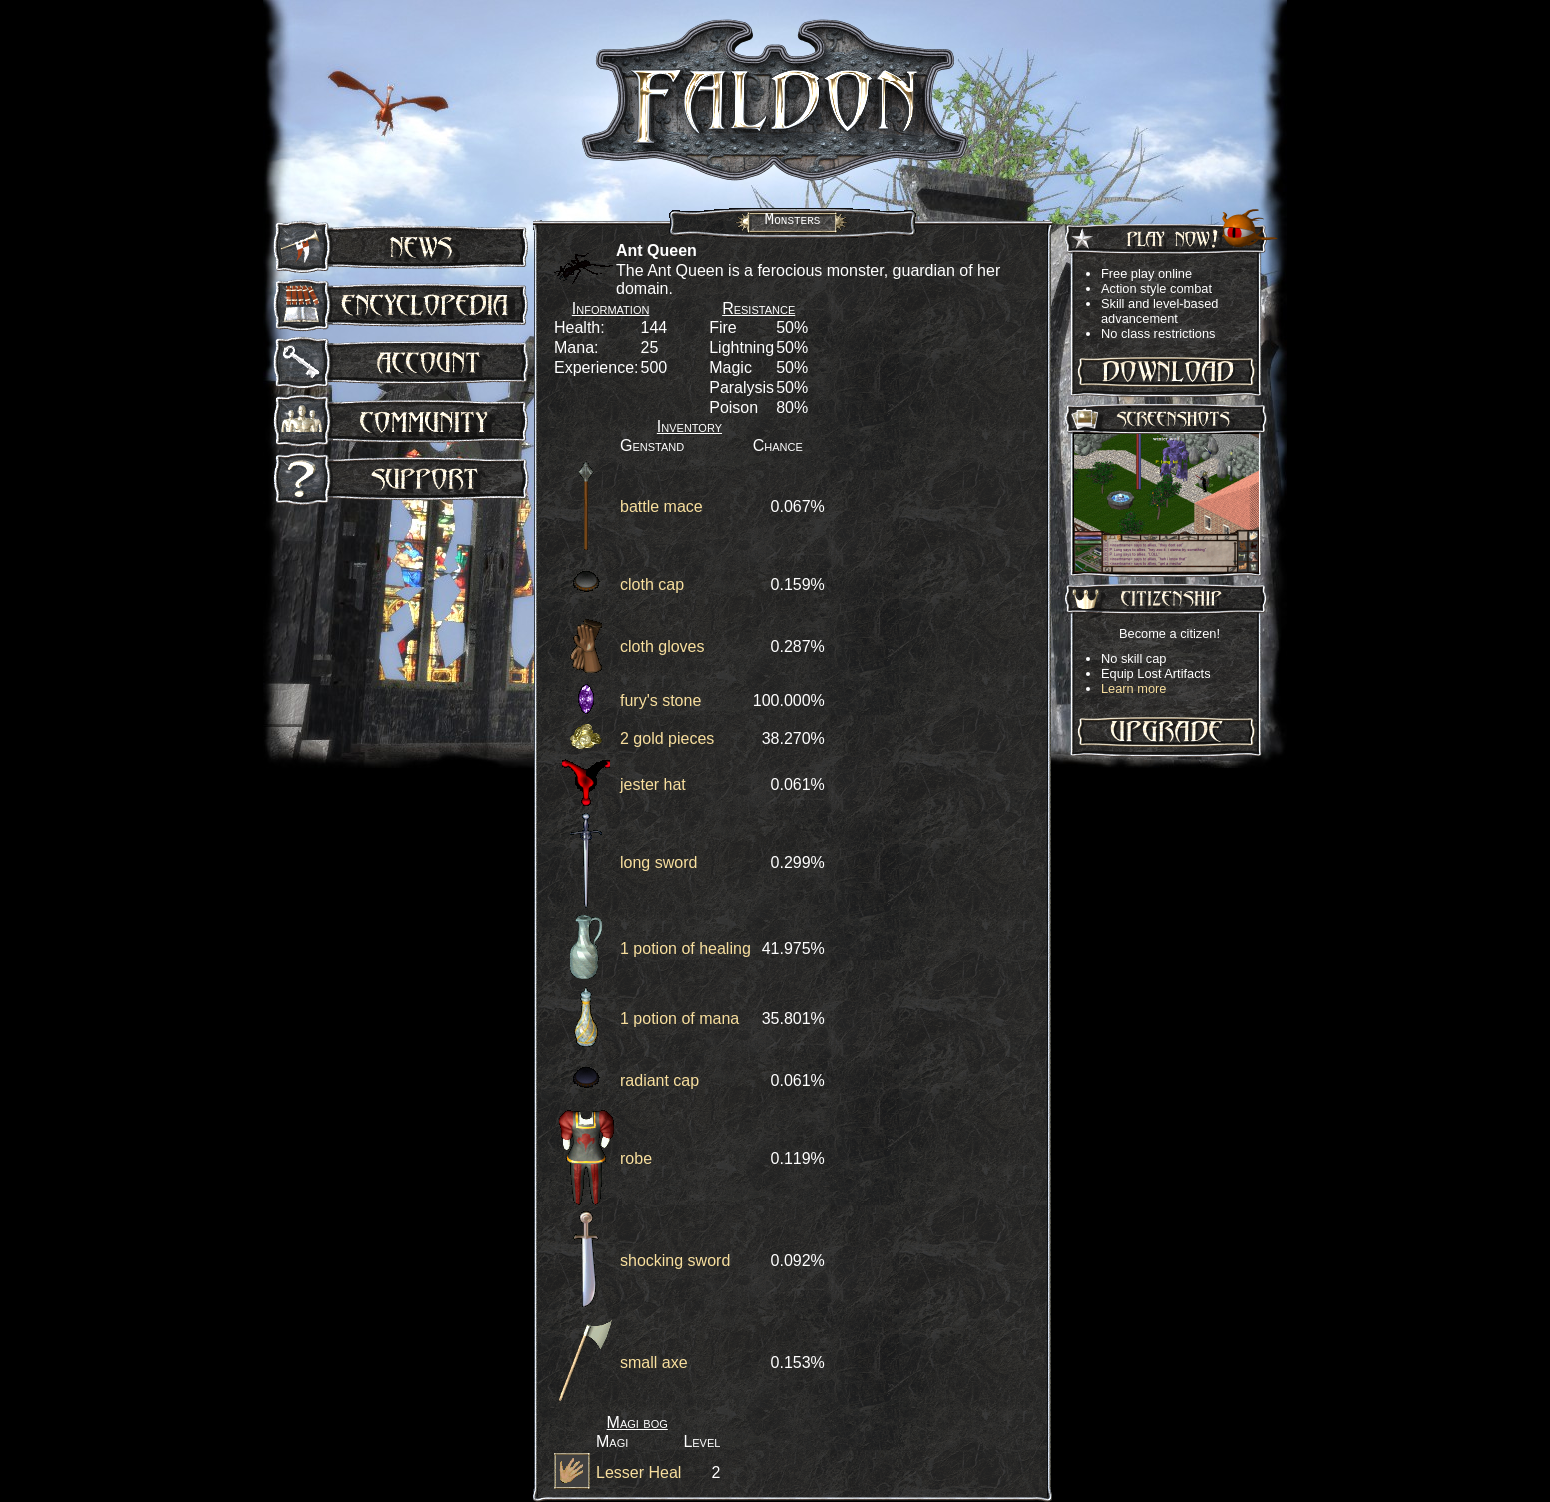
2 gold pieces (667, 738)
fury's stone (660, 700)
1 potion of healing (685, 948)
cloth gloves (662, 646)
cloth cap (652, 584)
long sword (658, 862)
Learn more (1133, 688)
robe (636, 1158)
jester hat (653, 784)
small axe (654, 1362)
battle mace (661, 506)
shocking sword (675, 1260)
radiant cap (659, 1080)
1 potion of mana (679, 1018)
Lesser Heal (638, 1472)
